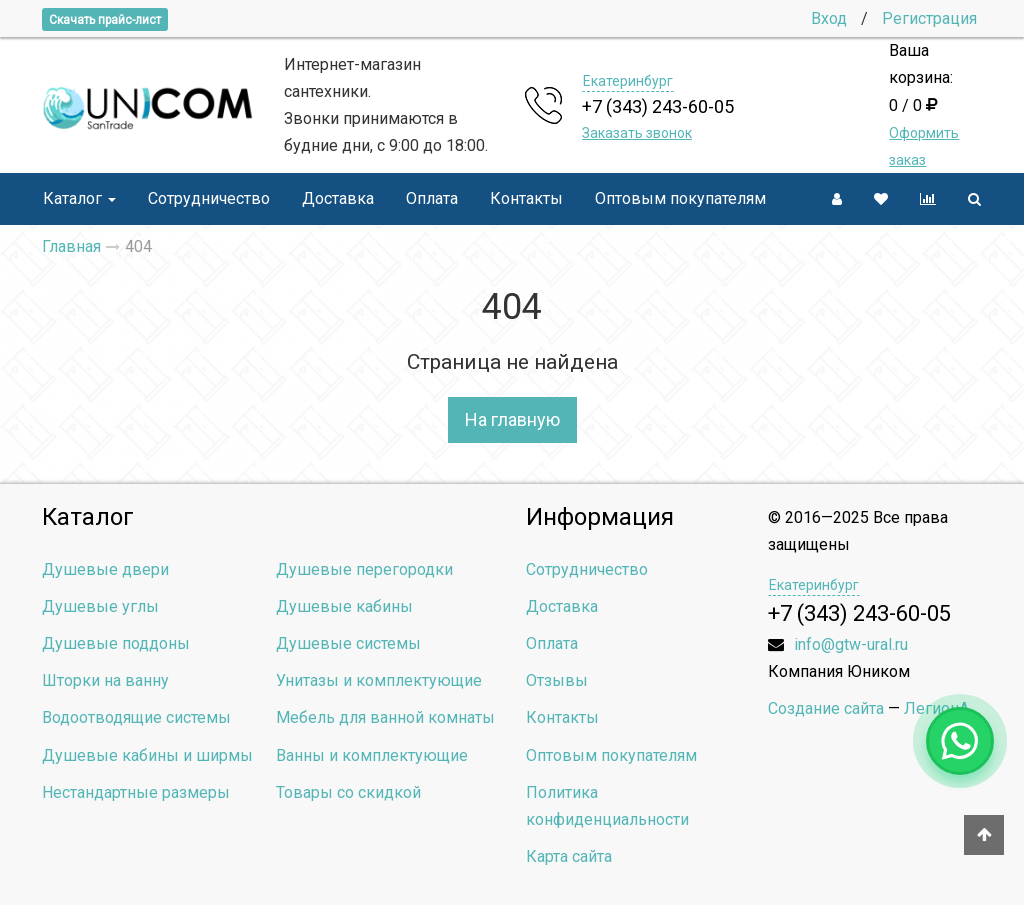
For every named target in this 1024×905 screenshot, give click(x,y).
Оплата (432, 198)
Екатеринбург (628, 81)
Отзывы (557, 680)
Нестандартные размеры (136, 792)
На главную (512, 419)
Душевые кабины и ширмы (147, 755)
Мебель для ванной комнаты (385, 717)
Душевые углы (100, 606)
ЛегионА (936, 708)
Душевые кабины (344, 606)
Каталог (79, 198)
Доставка (338, 198)
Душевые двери (105, 569)
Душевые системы (348, 643)
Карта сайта (569, 856)
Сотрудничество (209, 198)
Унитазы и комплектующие (379, 680)
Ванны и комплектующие (372, 755)
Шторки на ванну (105, 680)
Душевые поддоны (116, 643)
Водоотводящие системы (136, 717)
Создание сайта (826, 708)
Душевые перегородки (364, 569)
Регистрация (929, 18)
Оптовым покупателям (680, 198)
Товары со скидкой (348, 792)
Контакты (526, 198)
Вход (829, 18)
